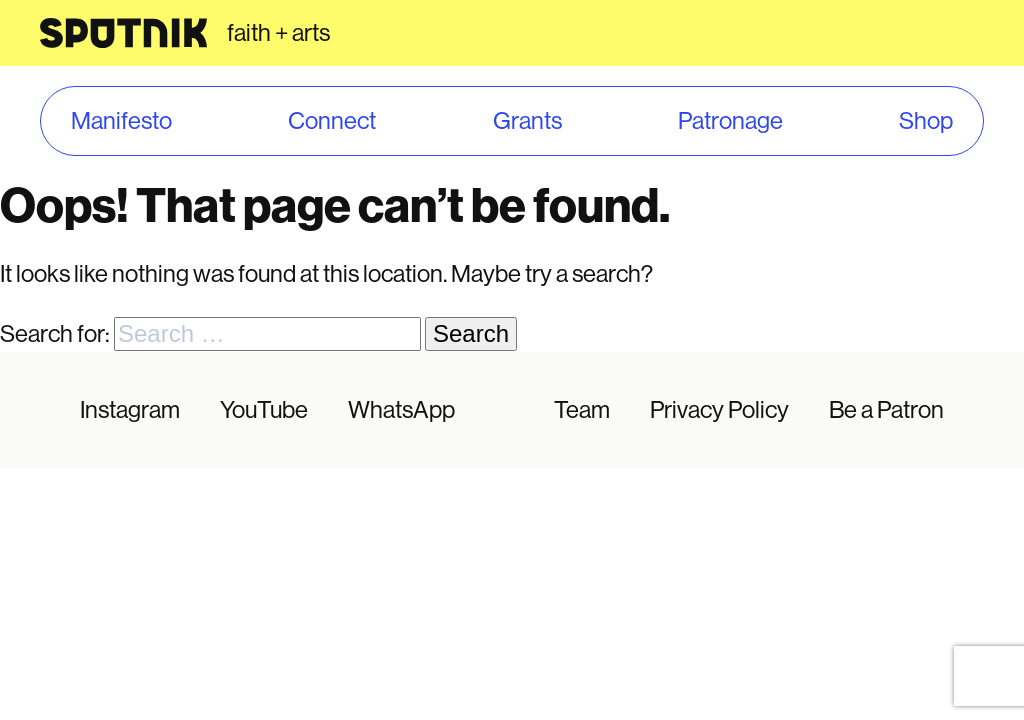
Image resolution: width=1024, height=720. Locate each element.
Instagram (130, 409)
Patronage (730, 120)
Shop (926, 120)
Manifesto (121, 120)
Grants (527, 120)
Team (582, 409)
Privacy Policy (719, 409)
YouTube (264, 409)
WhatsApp (401, 409)
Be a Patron (886, 409)
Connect (332, 120)
